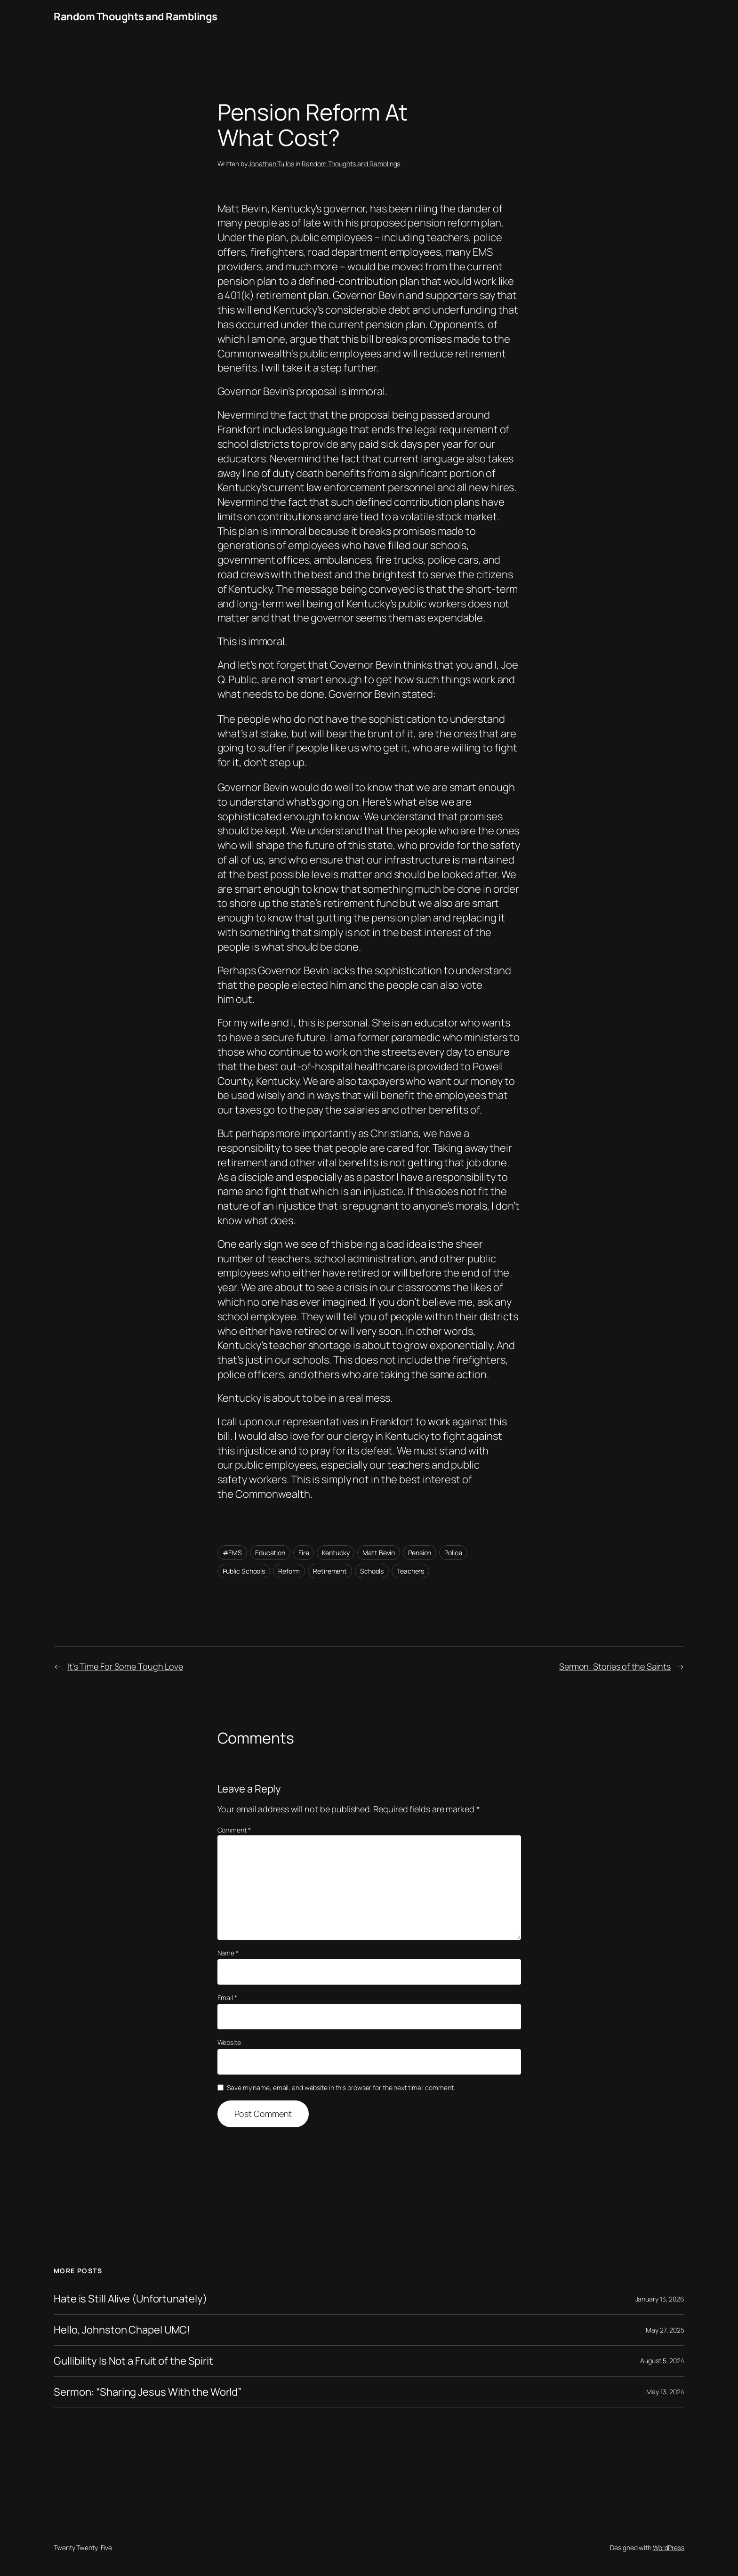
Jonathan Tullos (271, 163)
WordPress (668, 2547)
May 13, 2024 (665, 2391)
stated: (419, 694)
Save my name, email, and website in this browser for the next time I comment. (341, 2087)
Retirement (330, 1571)
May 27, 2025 (665, 2330)
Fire (303, 1552)
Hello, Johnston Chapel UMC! (122, 2330)
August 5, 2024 (662, 2360)
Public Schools (244, 1571)
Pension (419, 1552)
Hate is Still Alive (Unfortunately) (130, 2299)
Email (227, 1997)
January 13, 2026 (659, 2298)
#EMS (232, 1552)
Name (228, 1952)
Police (453, 1552)
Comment (234, 1829)
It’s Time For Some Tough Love (125, 1666)
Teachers (410, 1571)
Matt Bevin (378, 1552)
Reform (289, 1571)
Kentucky (335, 1552)
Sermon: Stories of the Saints (615, 1666)
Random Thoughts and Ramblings (135, 16)
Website (229, 2042)
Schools (372, 1571)
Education (270, 1552)
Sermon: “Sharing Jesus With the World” (147, 2392)
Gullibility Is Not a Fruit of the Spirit (133, 2361)
